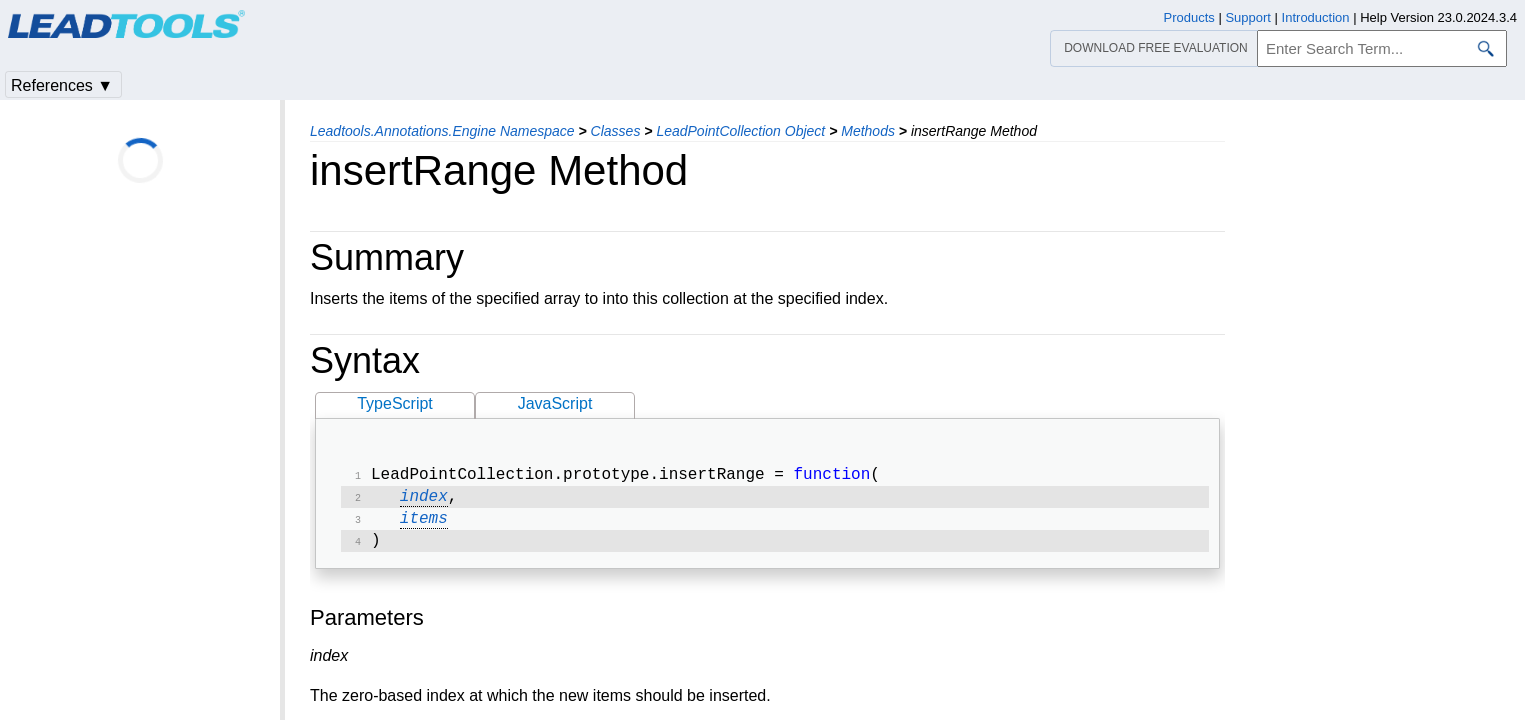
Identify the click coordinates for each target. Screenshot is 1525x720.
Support (1248, 17)
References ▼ (62, 85)
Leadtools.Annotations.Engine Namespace (442, 131)
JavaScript (555, 403)
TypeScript (395, 403)
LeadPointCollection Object (740, 131)
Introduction (1316, 17)
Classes (616, 131)
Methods (868, 131)
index (424, 501)
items (424, 525)
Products (1189, 17)
